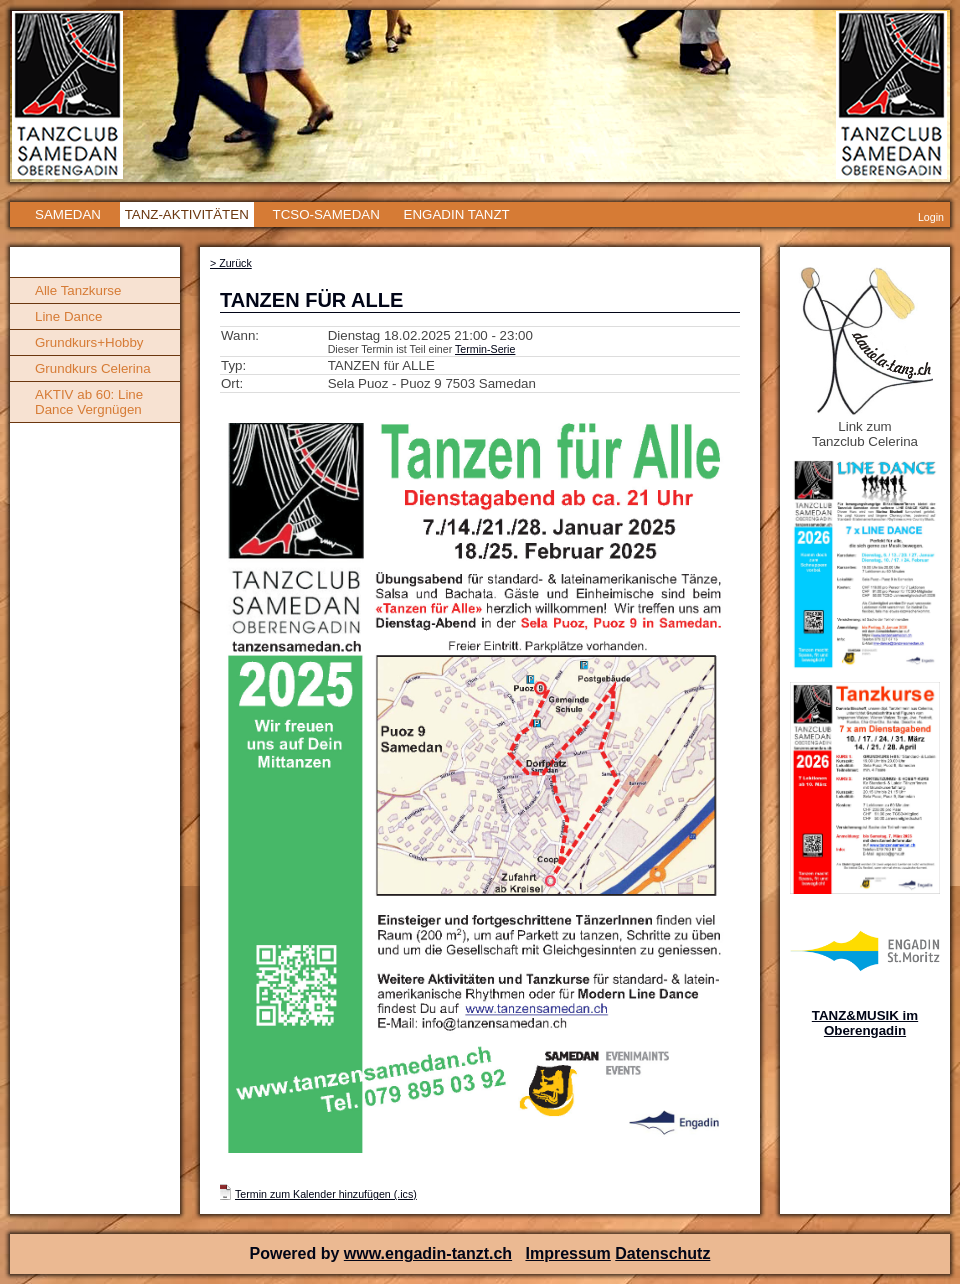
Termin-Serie (485, 349)
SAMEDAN (68, 214)
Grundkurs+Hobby (89, 342)
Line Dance (68, 316)
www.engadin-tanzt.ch (428, 1253)
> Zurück (231, 263)
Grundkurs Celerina (93, 368)
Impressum (567, 1253)
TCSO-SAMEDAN (325, 214)
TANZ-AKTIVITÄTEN (187, 214)
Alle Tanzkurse (78, 290)
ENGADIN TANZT (457, 214)
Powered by (297, 1253)
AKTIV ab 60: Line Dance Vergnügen (89, 402)
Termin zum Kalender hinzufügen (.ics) (326, 1194)
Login (931, 217)
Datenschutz (662, 1253)
